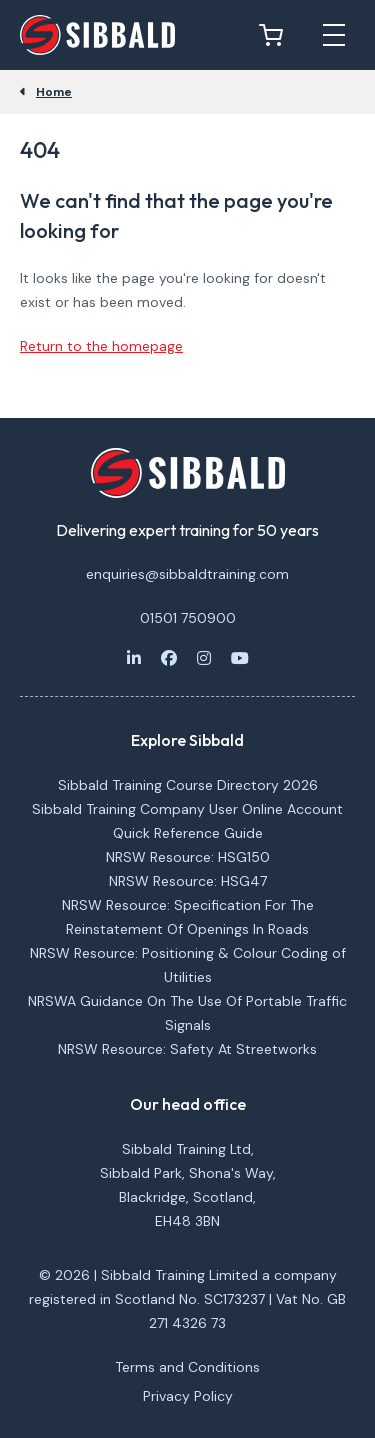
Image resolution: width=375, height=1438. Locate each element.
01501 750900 (188, 618)
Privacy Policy (188, 1396)
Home (54, 92)
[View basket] (276, 35)
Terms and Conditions (187, 1367)
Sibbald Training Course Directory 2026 (188, 785)
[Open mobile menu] (334, 35)
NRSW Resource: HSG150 (188, 857)
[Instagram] (204, 658)
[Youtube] (240, 658)
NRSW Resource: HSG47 (188, 881)
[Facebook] (169, 658)
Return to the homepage (101, 346)
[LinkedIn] (134, 658)
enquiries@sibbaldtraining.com (187, 574)
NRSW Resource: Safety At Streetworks (187, 1049)
